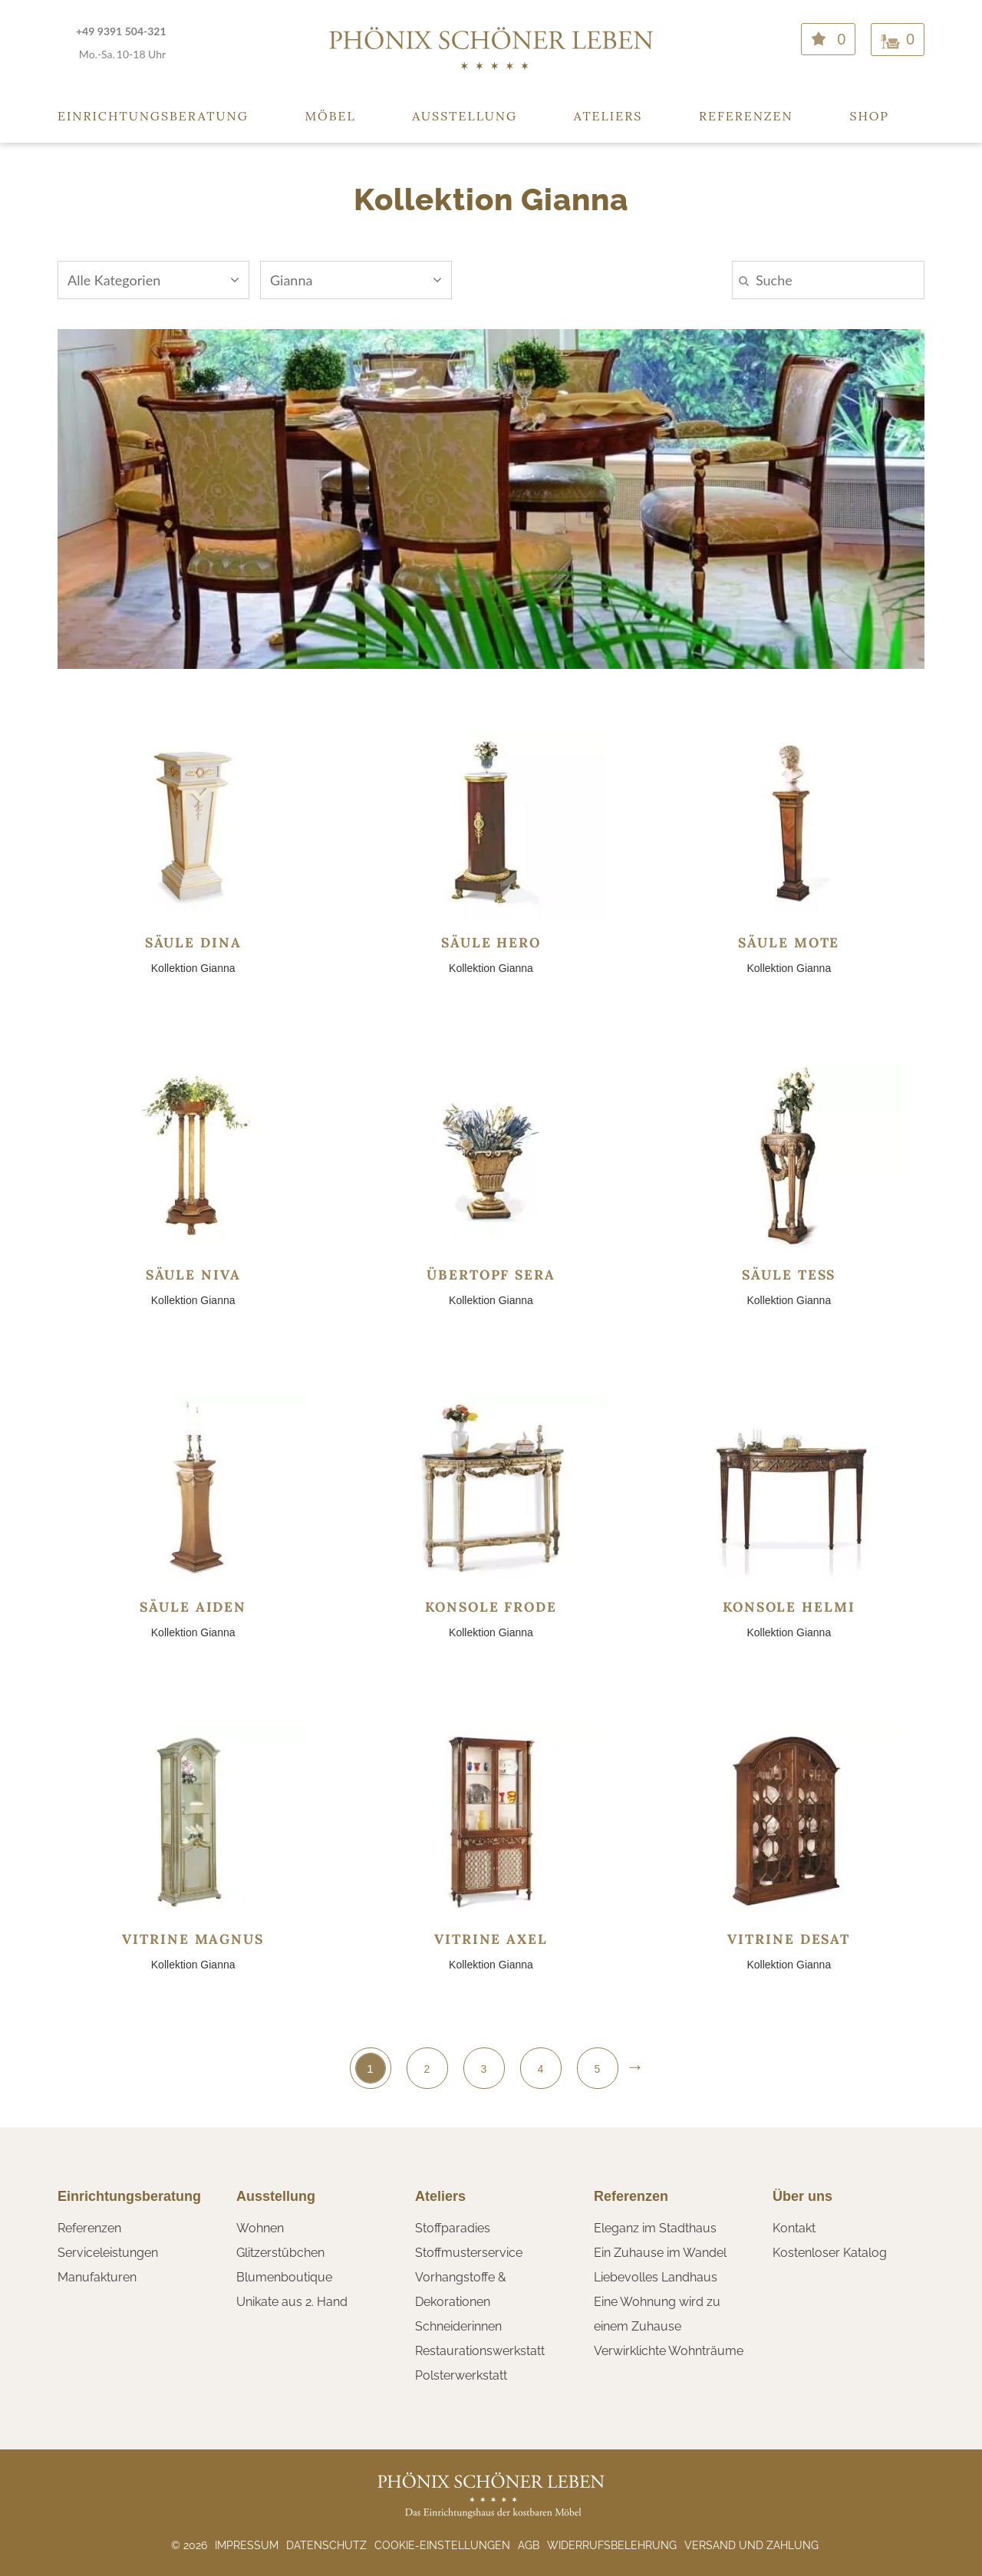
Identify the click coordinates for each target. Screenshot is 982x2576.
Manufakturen (97, 2277)
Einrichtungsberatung (153, 116)
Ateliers (608, 116)
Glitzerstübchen (280, 2252)
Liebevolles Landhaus (655, 2277)
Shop (869, 116)
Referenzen (746, 116)
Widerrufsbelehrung (612, 2545)
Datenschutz (326, 2545)
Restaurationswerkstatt (480, 2351)
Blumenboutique (284, 2277)
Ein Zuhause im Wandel (660, 2252)
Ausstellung (464, 116)
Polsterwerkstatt (461, 2375)
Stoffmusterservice (468, 2252)
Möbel (330, 116)
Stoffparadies (452, 2228)
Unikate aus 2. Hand (292, 2301)
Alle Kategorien (153, 280)
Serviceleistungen (108, 2252)
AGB (528, 2545)
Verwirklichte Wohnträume (668, 2351)
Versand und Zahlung (751, 2545)
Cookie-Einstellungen (442, 2545)
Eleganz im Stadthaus (655, 2228)
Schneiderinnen (458, 2326)
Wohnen (260, 2228)
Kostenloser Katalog (830, 2252)
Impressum (246, 2545)
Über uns (802, 2196)
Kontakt (794, 2228)
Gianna (356, 280)
